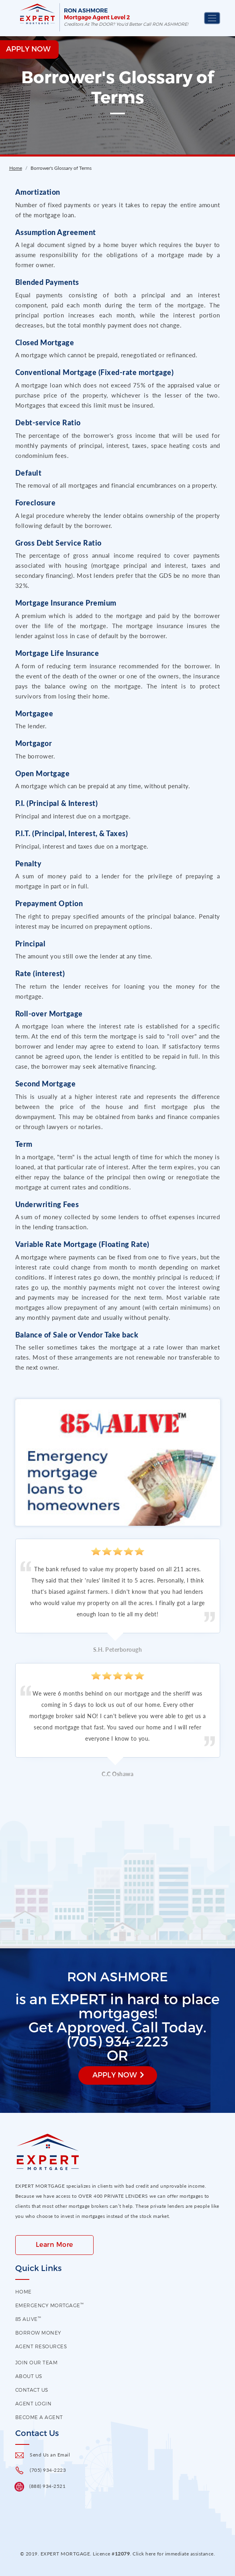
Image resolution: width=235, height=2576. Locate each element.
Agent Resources (41, 2346)
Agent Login (33, 2403)
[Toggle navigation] (212, 18)
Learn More (54, 2244)
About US (28, 2376)
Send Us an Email (50, 2455)
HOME (23, 2291)
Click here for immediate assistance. (174, 2554)
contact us (31, 2390)
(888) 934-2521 (47, 2486)
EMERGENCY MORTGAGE (49, 2305)
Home (15, 168)
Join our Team (36, 2362)
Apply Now (114, 2074)
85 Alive (28, 2319)
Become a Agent (39, 2417)
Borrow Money (38, 2332)
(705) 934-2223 (48, 2470)
